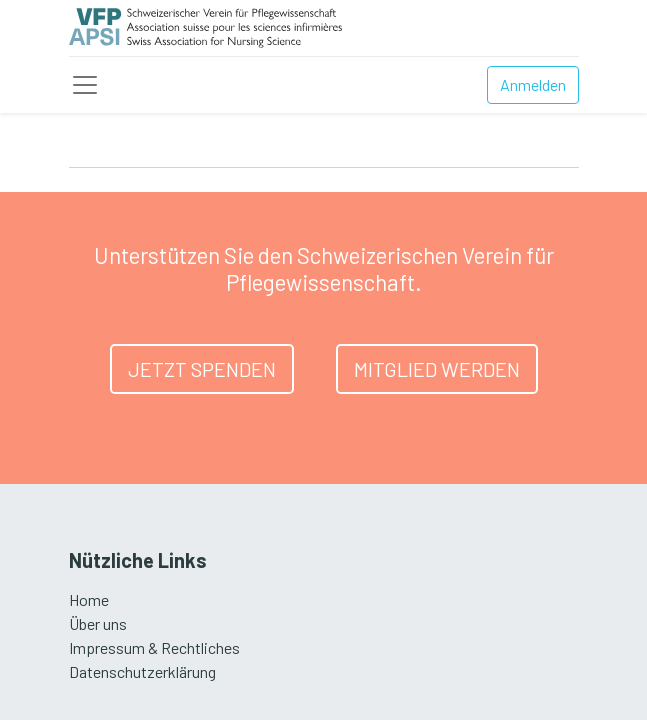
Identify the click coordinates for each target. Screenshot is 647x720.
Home (89, 599)
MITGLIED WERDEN (437, 369)
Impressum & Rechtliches (154, 647)
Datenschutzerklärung (142, 671)
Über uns (98, 623)
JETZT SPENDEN (202, 369)
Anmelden (533, 84)
